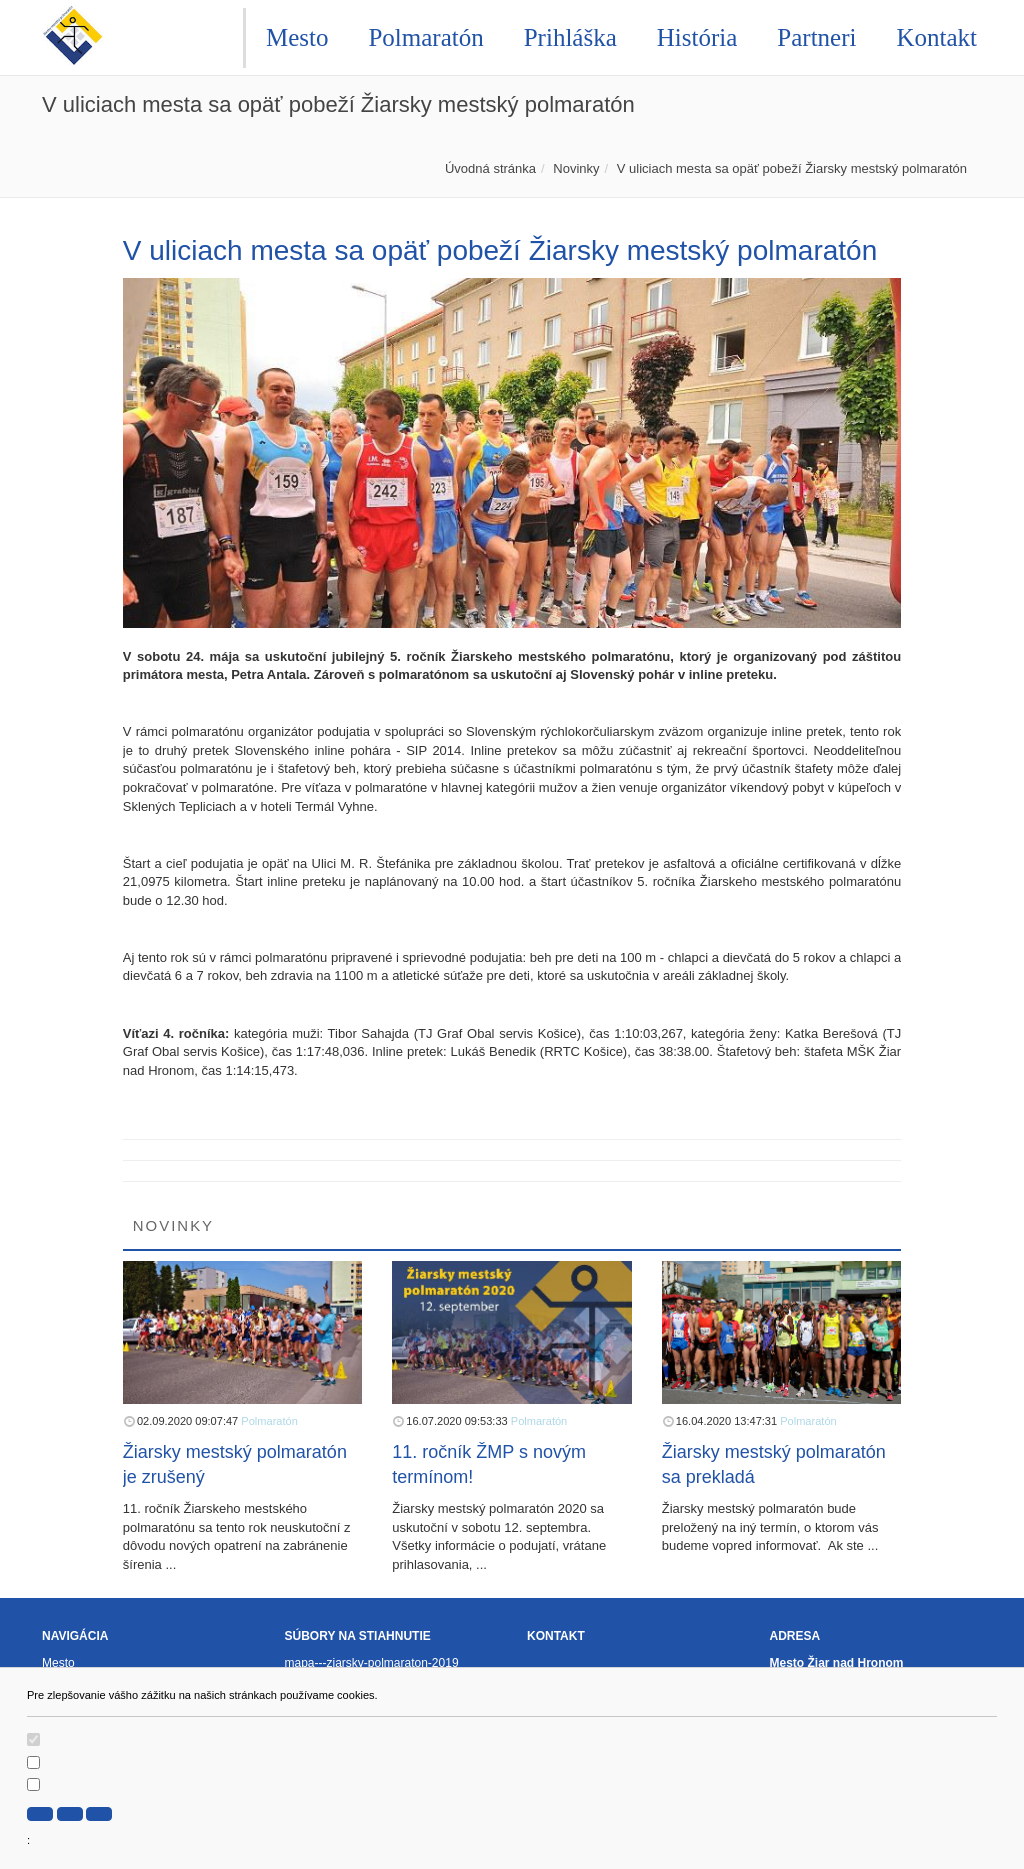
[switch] (33, 1739)
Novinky (576, 168)
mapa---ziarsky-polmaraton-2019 (372, 1663)
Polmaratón (425, 37)
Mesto (297, 37)
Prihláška (570, 37)
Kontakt (936, 37)
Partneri (816, 37)
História (697, 37)
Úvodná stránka (490, 168)
